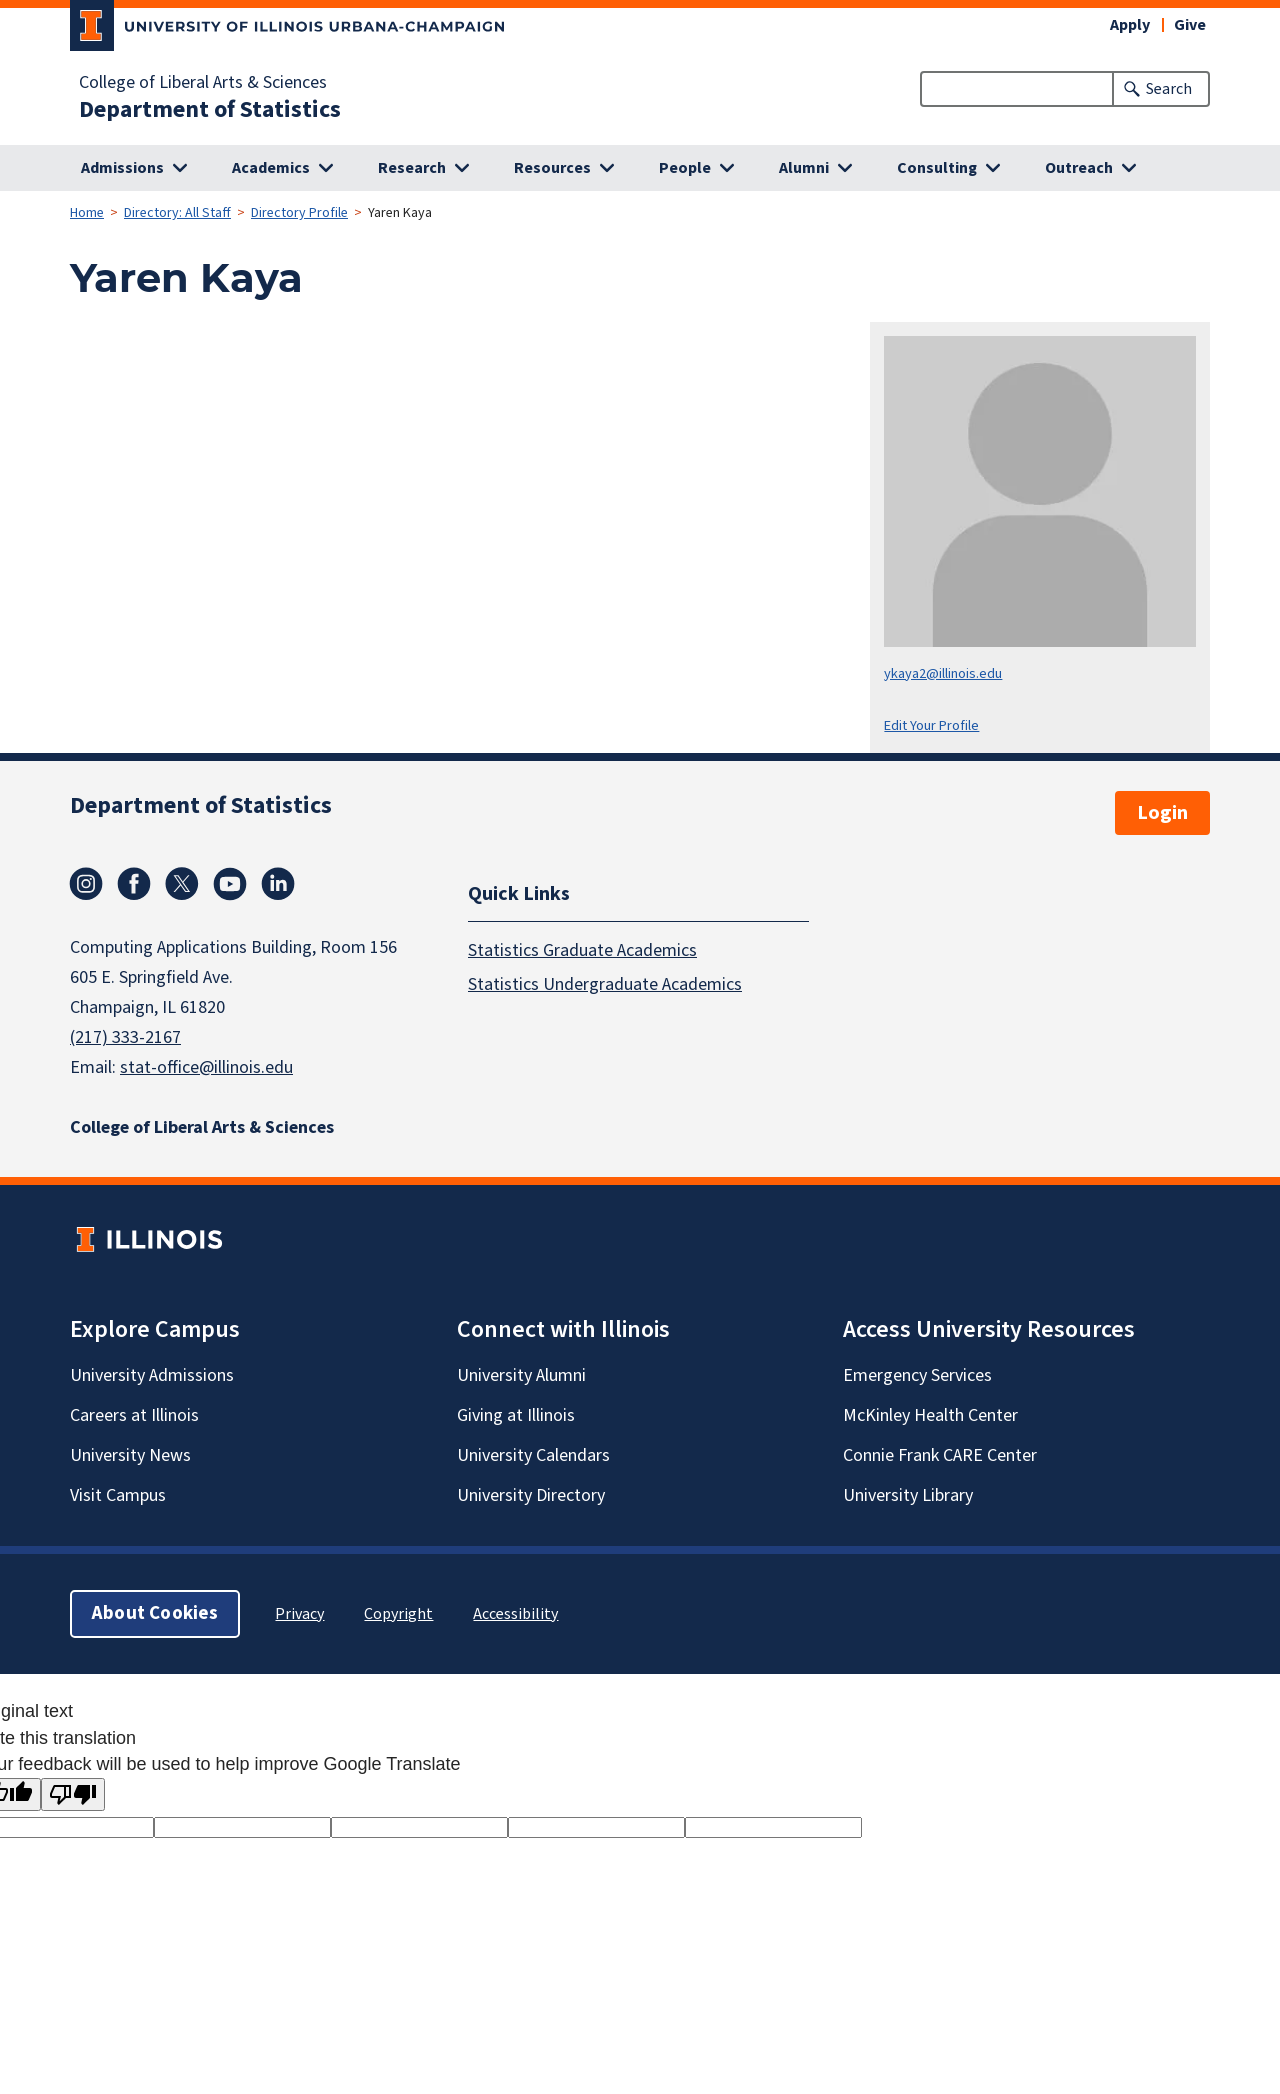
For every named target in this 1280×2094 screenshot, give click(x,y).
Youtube (230, 884)
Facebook (134, 884)
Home (87, 213)
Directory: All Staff (177, 213)
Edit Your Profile (931, 725)
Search (1169, 89)
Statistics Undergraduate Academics (605, 983)
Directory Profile (299, 213)
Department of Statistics (210, 110)
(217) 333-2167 (125, 1037)
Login (1162, 813)
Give (1190, 25)
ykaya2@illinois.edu (943, 673)
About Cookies (155, 1613)
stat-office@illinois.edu (206, 1067)
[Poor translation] (73, 1794)
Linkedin (278, 884)
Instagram (86, 884)
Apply (1130, 25)
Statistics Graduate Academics (582, 949)
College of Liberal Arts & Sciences (203, 83)
